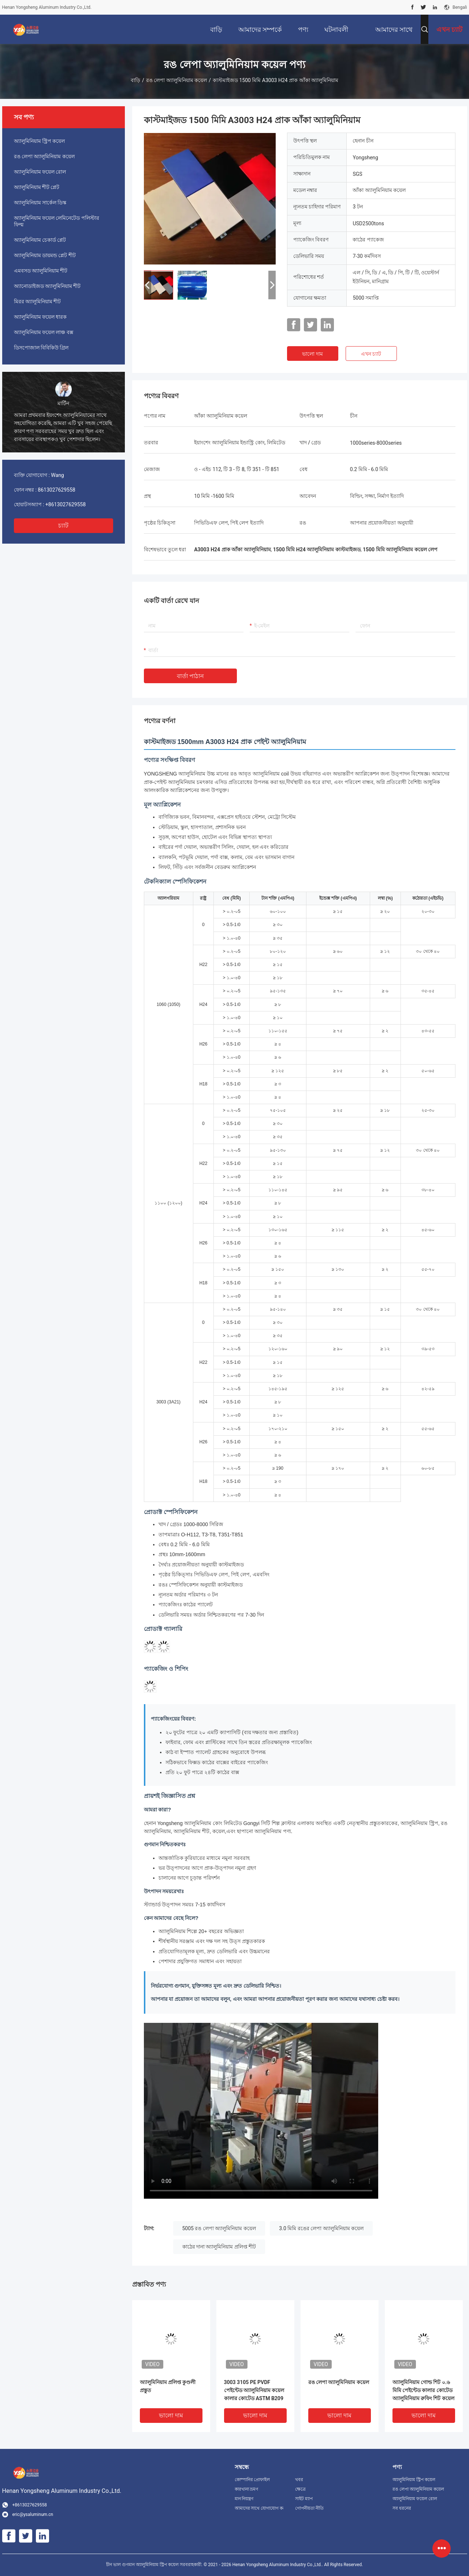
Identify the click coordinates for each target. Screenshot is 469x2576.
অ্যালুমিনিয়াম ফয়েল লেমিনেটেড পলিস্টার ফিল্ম (56, 221)
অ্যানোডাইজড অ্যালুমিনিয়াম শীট (47, 286)
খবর (299, 2479)
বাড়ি (135, 80)
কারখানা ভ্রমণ (246, 2489)
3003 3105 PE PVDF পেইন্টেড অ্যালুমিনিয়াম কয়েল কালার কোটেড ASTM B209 (254, 2390)
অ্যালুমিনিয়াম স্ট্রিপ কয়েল (39, 141)
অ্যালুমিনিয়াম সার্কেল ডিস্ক (40, 203)
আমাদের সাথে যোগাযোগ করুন (259, 2508)
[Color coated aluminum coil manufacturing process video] (261, 2111)
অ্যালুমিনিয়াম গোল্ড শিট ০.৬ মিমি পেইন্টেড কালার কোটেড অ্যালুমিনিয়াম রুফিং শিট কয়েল (423, 2390)
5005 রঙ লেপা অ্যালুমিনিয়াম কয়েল (219, 2228)
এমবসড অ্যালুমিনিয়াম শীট (41, 271)
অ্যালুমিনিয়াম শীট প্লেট (37, 187)
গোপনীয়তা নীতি (309, 2508)
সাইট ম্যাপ (304, 2498)
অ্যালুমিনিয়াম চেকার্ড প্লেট (40, 240)
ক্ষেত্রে (300, 2489)
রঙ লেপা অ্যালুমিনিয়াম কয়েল (176, 80)
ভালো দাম (312, 354)
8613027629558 (56, 490)
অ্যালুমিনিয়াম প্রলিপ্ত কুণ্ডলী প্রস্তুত (168, 2386)
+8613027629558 (65, 504)
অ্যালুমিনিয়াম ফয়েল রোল (40, 172)
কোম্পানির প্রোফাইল (252, 2479)
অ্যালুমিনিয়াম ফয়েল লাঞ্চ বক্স (43, 332)
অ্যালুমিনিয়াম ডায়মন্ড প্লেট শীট (45, 255)
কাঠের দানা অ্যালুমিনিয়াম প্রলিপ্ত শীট (219, 2247)
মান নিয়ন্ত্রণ (244, 2498)
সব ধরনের (401, 2508)
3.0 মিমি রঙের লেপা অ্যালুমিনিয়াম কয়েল (321, 2228)
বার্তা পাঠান (190, 676)
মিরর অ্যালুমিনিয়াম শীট (37, 301)
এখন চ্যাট (371, 354)
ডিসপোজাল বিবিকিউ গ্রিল (41, 348)
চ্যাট (63, 525)
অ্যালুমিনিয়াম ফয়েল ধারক (40, 317)
